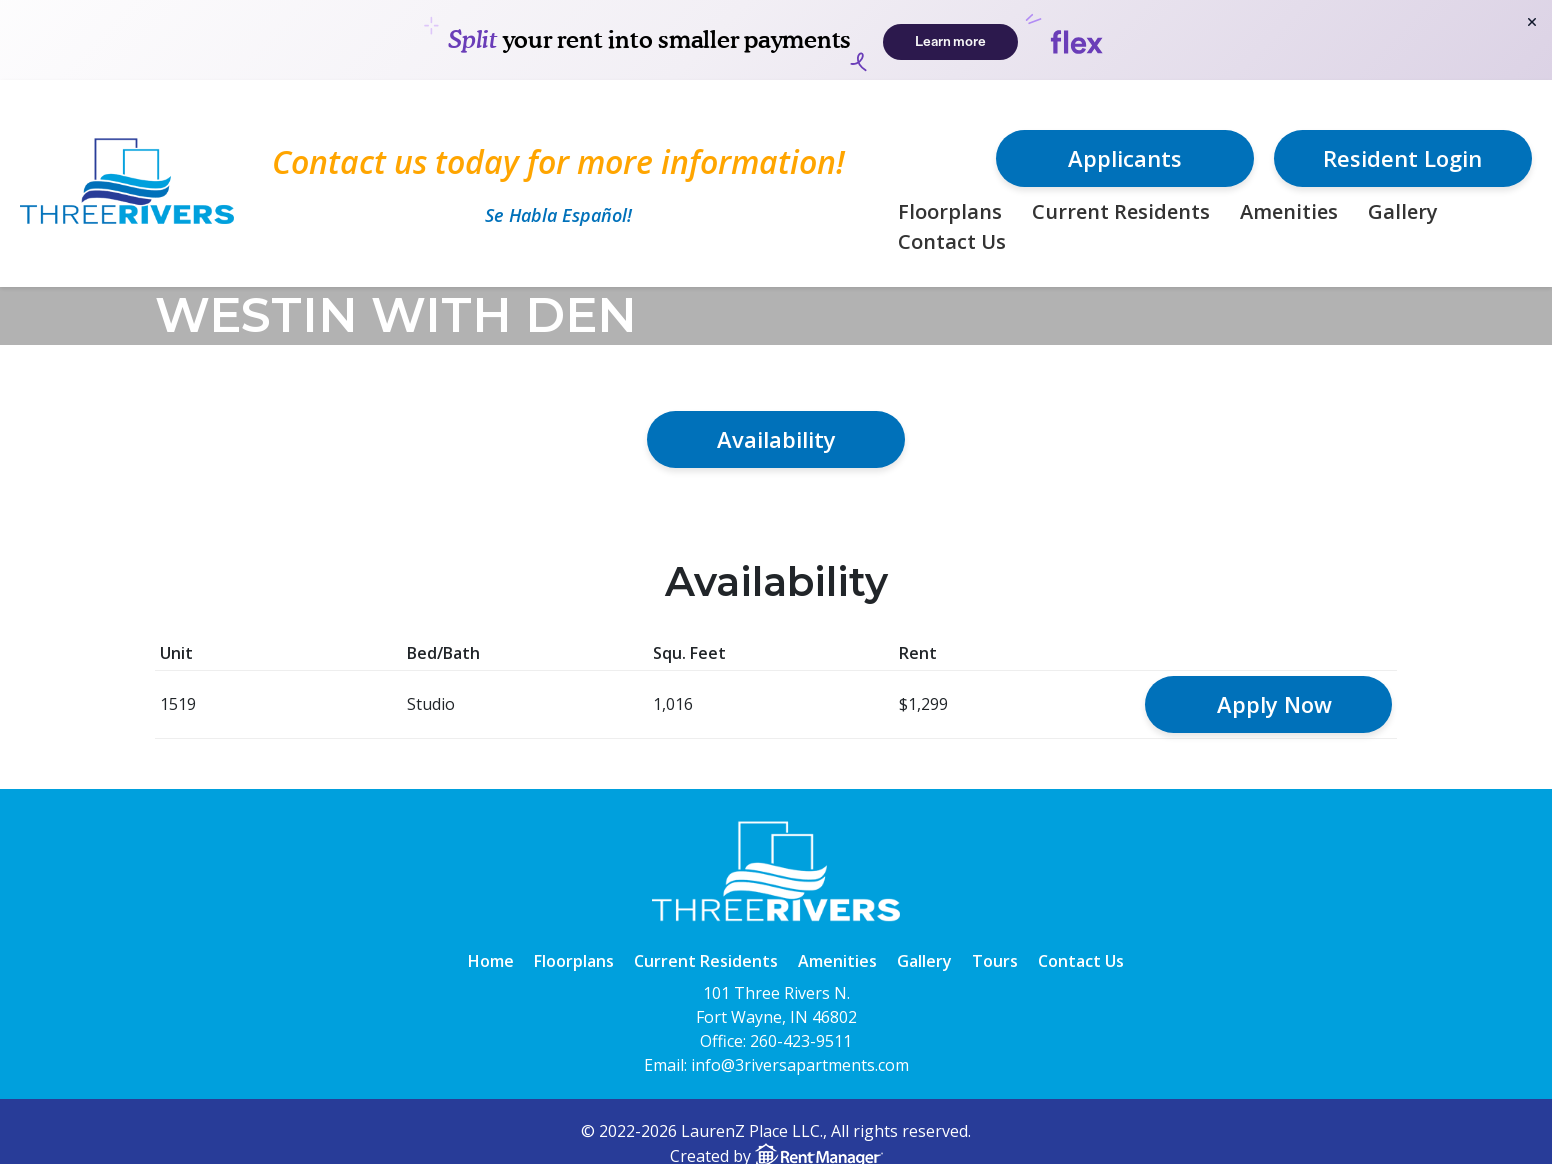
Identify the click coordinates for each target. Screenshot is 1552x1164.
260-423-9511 (801, 1041)
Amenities (1289, 211)
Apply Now (1274, 704)
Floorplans (950, 211)
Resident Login (1402, 158)
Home (491, 961)
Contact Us (952, 241)
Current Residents (1121, 211)
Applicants (1125, 158)
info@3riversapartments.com (800, 1065)
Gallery (1403, 211)
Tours (995, 961)
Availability (776, 439)
